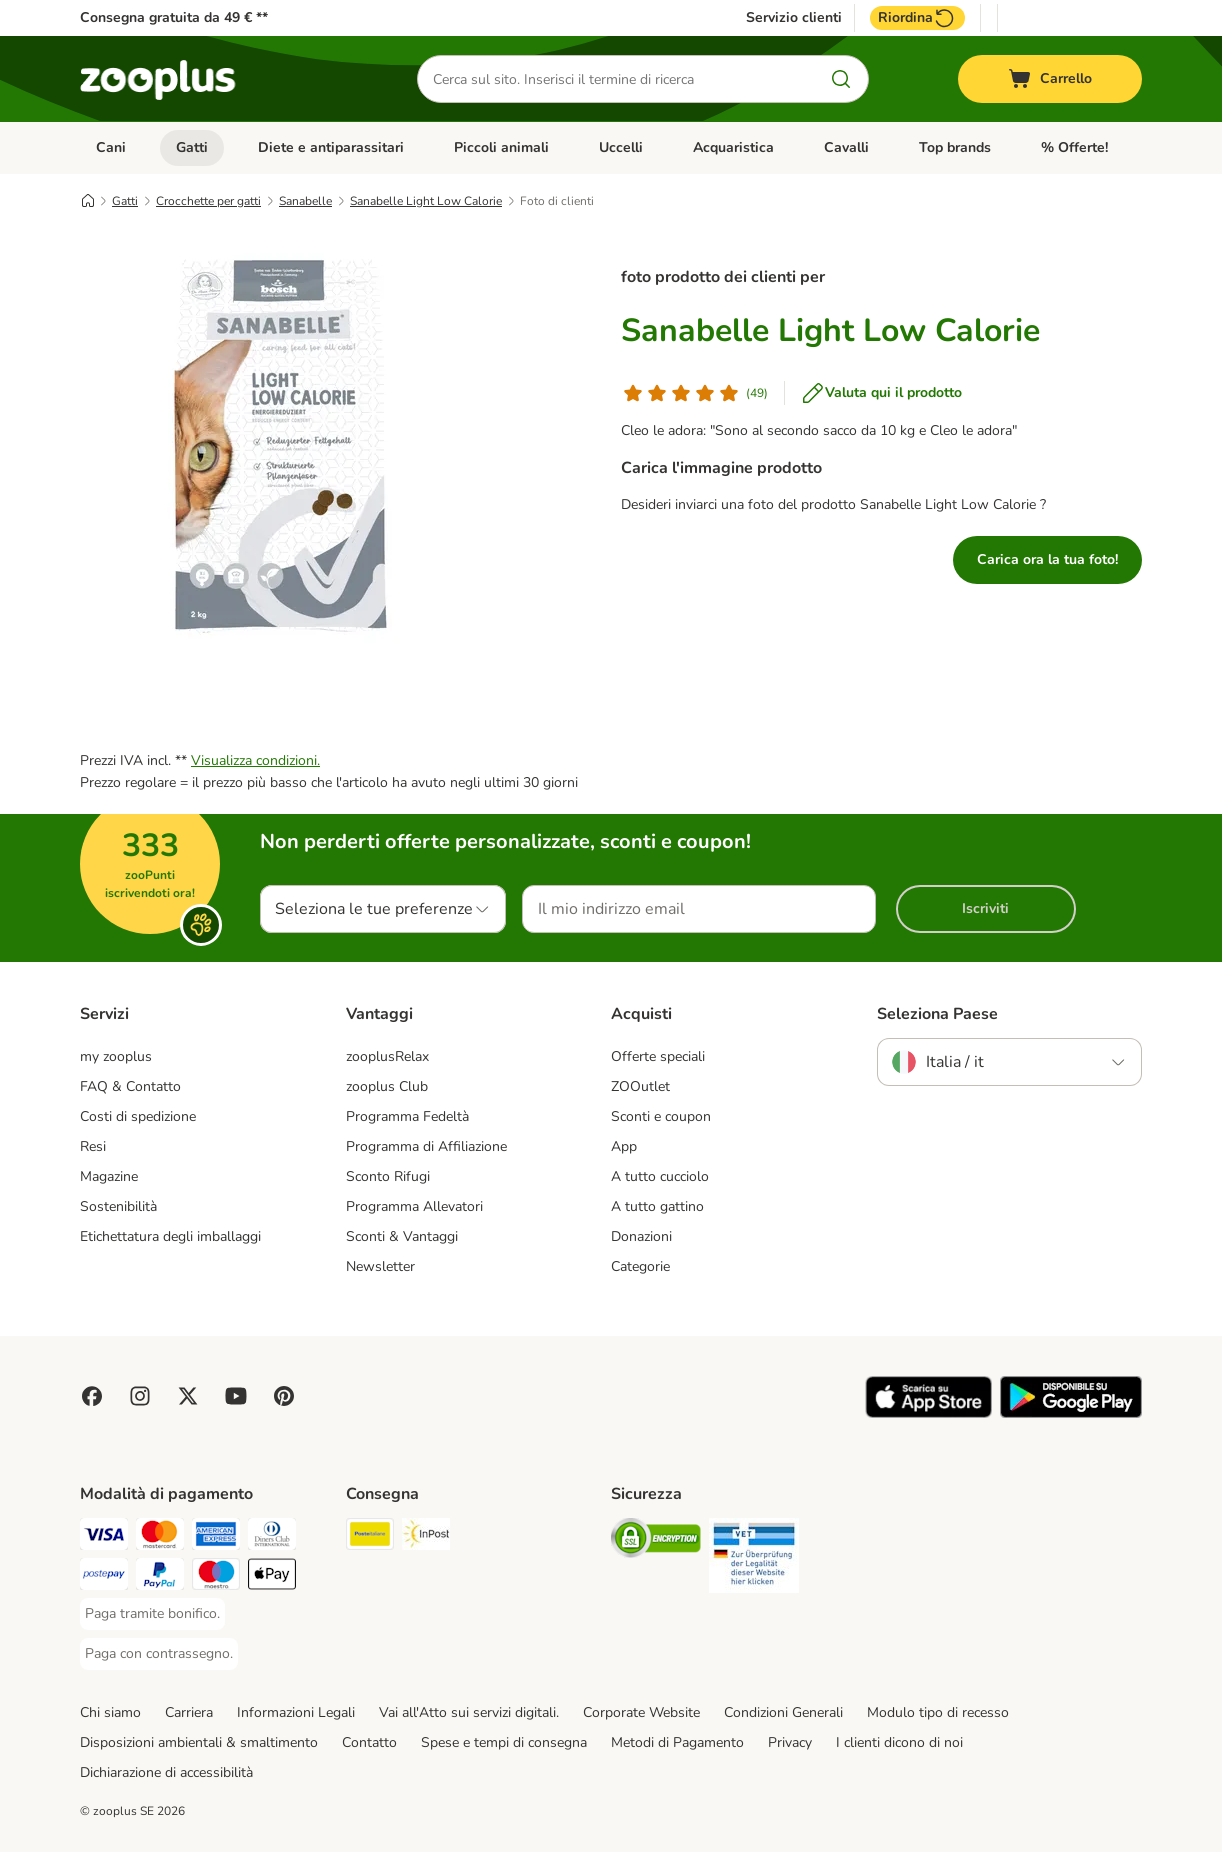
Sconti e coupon (661, 1116)
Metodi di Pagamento (677, 1742)
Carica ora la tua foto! (1047, 559)
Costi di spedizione (138, 1116)
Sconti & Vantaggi (402, 1236)
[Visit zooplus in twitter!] (188, 1396)
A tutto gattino (657, 1206)
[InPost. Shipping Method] (426, 1537)
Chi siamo (110, 1712)
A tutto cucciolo (660, 1176)
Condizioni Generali (783, 1712)
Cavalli (846, 147)
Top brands (955, 147)
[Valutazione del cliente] (694, 393)
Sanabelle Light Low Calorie (426, 201)
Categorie (640, 1266)
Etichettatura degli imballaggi (170, 1236)
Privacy (790, 1742)
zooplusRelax (387, 1056)
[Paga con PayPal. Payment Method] (160, 1577)
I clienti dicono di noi (899, 1742)
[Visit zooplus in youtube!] (236, 1396)
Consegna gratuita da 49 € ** (174, 17)
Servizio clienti (794, 18)
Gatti (192, 147)
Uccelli (621, 147)
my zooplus (116, 1056)
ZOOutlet (640, 1086)
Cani (111, 147)
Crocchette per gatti (208, 201)
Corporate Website (641, 1712)
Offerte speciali (658, 1056)
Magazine (109, 1176)
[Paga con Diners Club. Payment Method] (272, 1537)
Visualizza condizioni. (255, 760)
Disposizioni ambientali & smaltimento (199, 1742)
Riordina (917, 18)
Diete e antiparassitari (331, 147)
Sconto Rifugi (388, 1176)
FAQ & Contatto (130, 1086)
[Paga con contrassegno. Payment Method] (159, 1654)
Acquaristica (733, 147)
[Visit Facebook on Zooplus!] (92, 1396)
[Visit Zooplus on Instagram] (140, 1396)
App (624, 1146)
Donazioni (641, 1236)
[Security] (656, 1541)
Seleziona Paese (937, 1014)
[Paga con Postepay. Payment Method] (104, 1577)
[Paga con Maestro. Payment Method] (216, 1577)
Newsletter (380, 1266)
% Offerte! (1074, 147)
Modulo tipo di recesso (938, 1712)
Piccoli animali (501, 147)
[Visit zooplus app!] (928, 1413)
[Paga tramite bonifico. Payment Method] (152, 1614)
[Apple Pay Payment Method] (272, 1577)
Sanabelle (305, 201)
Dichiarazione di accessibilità (166, 1772)
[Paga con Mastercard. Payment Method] (160, 1537)
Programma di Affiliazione (426, 1146)
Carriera (189, 1712)
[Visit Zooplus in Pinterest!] (284, 1396)
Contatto (369, 1742)
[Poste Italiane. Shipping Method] (370, 1537)
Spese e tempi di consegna (504, 1742)
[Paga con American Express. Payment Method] (216, 1537)
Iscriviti (985, 908)
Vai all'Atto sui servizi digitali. (469, 1712)
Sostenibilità (118, 1206)
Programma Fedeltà (407, 1116)
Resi (93, 1146)
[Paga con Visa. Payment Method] (104, 1537)
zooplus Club (387, 1086)
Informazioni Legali (296, 1712)
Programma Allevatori (414, 1206)
